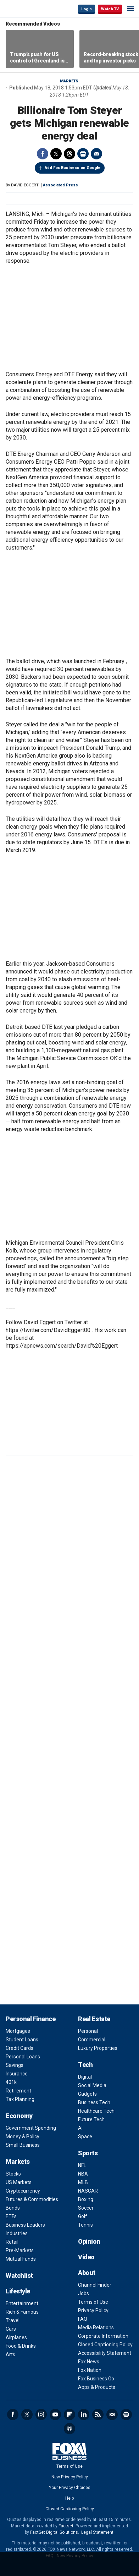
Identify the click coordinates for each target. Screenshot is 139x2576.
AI (80, 2128)
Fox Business (29, 8)
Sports (88, 2153)
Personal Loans (23, 2056)
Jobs (83, 2293)
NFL (82, 2165)
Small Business (23, 2145)
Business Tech (94, 2102)
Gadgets (87, 2094)
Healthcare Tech (96, 2111)
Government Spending (31, 2128)
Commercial (91, 2039)
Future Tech (91, 2119)
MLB (83, 2182)
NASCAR (88, 2191)
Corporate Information (103, 2336)
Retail (12, 2242)
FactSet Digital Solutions (54, 2532)
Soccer (86, 2208)
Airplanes (16, 2337)
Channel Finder (94, 2285)
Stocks (13, 2174)
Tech (85, 2064)
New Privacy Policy (69, 2476)
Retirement (18, 2091)
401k (11, 2082)
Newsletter (112, 2414)
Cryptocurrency (23, 2191)
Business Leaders (25, 2225)
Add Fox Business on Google (72, 167)
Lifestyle (18, 2291)
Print (83, 153)
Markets (69, 81)
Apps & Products (96, 2387)
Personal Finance (30, 2019)
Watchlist (19, 2275)
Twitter (56, 153)
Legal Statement (97, 2532)
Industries (17, 2233)
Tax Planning (20, 2099)
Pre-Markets (20, 2250)
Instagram (41, 2414)
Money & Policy (22, 2136)
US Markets (19, 2182)
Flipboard (69, 2414)
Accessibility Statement (104, 2353)
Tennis (85, 2225)
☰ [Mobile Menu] (130, 8)
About (86, 2272)
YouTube (55, 2414)
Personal (88, 2031)
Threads (69, 153)
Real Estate (94, 2019)
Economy (19, 2115)
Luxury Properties (97, 2048)
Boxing (85, 2199)
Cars (11, 2329)
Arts (10, 2354)
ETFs (11, 2216)
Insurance (17, 2073)
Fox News (88, 2361)
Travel (13, 2320)
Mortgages (18, 2031)
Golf (82, 2216)
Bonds (13, 2208)
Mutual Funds (21, 2259)
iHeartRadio (69, 2428)
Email (96, 153)
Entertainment (22, 2303)
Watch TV (110, 9)
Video (86, 2257)
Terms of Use (93, 2302)
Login (86, 9)
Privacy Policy (93, 2310)
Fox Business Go (96, 2378)
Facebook (42, 153)
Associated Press (60, 185)
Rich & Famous (22, 2312)
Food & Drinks (21, 2346)
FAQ (82, 2319)
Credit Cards (19, 2048)
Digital (85, 2077)
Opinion (89, 2241)
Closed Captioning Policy (105, 2344)
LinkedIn (83, 2414)
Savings (14, 2065)
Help (69, 2498)
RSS (98, 2414)
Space (85, 2136)
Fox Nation (89, 2370)
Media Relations (96, 2327)
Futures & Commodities (32, 2199)
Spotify (126, 2414)
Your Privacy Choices (69, 2487)
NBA (83, 2174)
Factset (66, 2525)
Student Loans (22, 2039)
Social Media (92, 2085)
